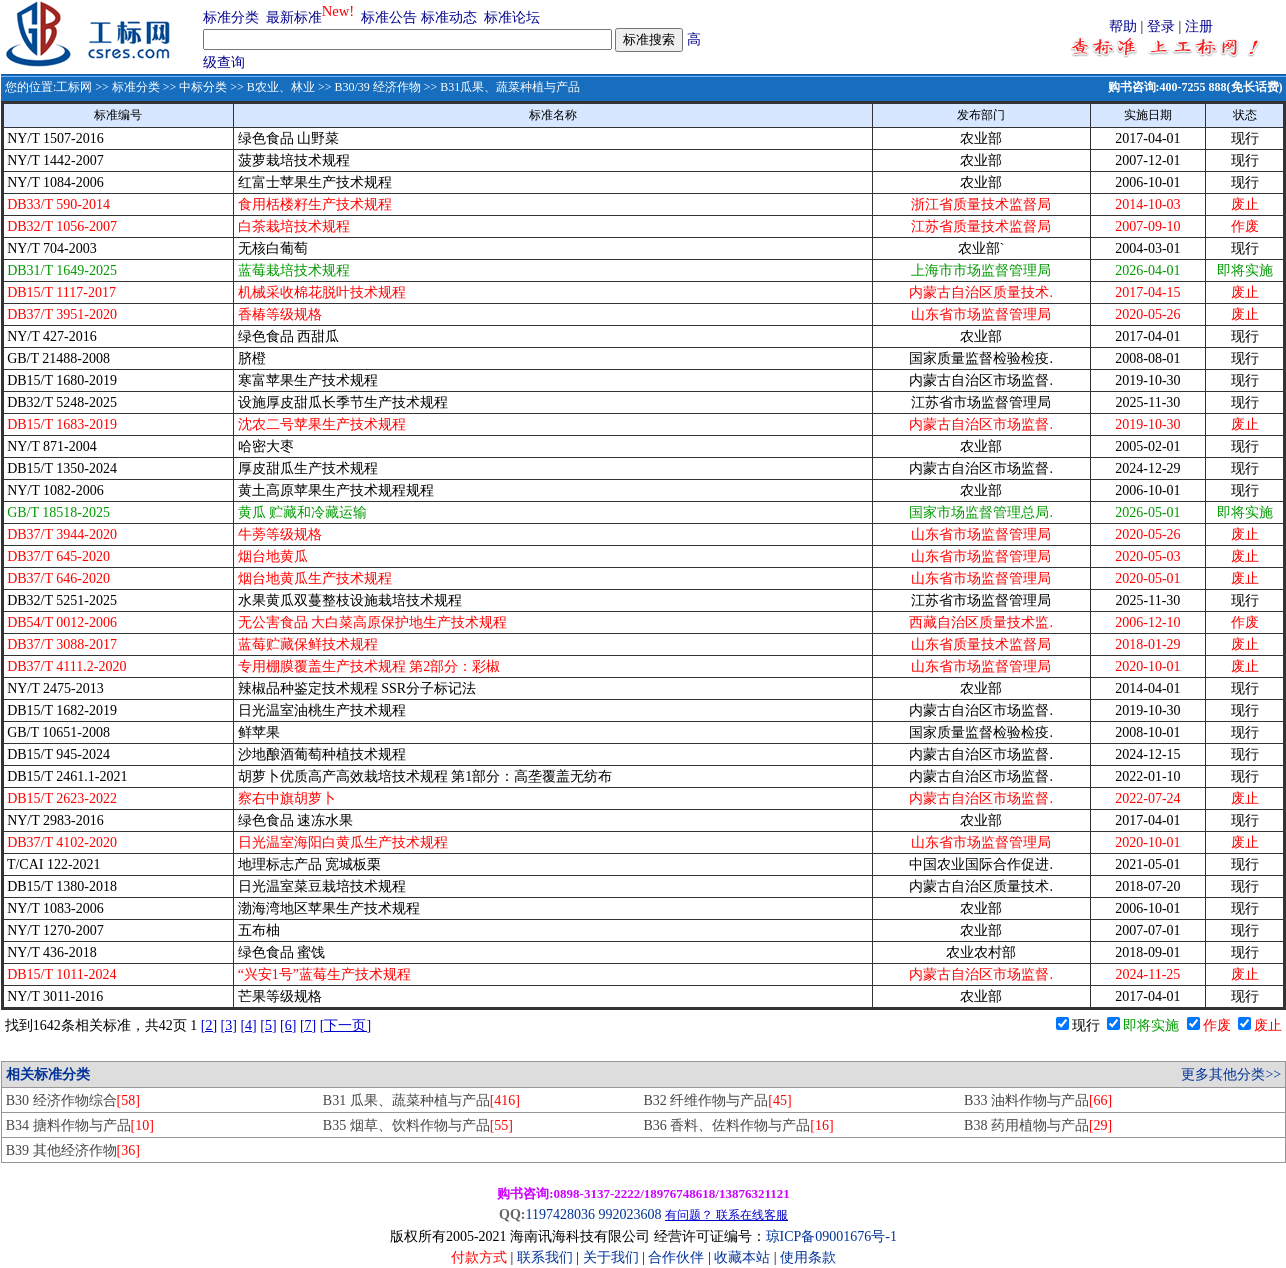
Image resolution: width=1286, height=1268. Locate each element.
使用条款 (808, 1257)
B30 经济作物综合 (73, 1100)
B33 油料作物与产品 (1038, 1100)
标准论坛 (512, 17)
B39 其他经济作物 (73, 1150)
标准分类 (231, 17)
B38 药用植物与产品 (1038, 1125)
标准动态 (449, 17)
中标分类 (203, 87)
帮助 (1123, 26)
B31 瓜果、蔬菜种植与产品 (421, 1100)
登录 (1161, 26)
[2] (209, 1025)
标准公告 (389, 17)
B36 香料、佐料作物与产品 (738, 1125)
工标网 (74, 87)
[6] (288, 1025)
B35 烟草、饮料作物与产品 (418, 1125)
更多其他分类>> (1231, 1074)
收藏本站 (742, 1257)
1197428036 (559, 1214)
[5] (268, 1025)
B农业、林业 (281, 87)
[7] (308, 1025)
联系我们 (545, 1257)
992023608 (629, 1214)
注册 (1199, 26)
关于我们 (613, 1257)
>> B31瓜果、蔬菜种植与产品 (501, 87)
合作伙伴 (676, 1257)
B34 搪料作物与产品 (80, 1125)
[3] (229, 1025)
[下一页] (345, 1025)
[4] (248, 1025)
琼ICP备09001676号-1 (831, 1236)
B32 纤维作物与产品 (717, 1100)
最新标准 (294, 17)
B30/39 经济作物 (377, 87)
